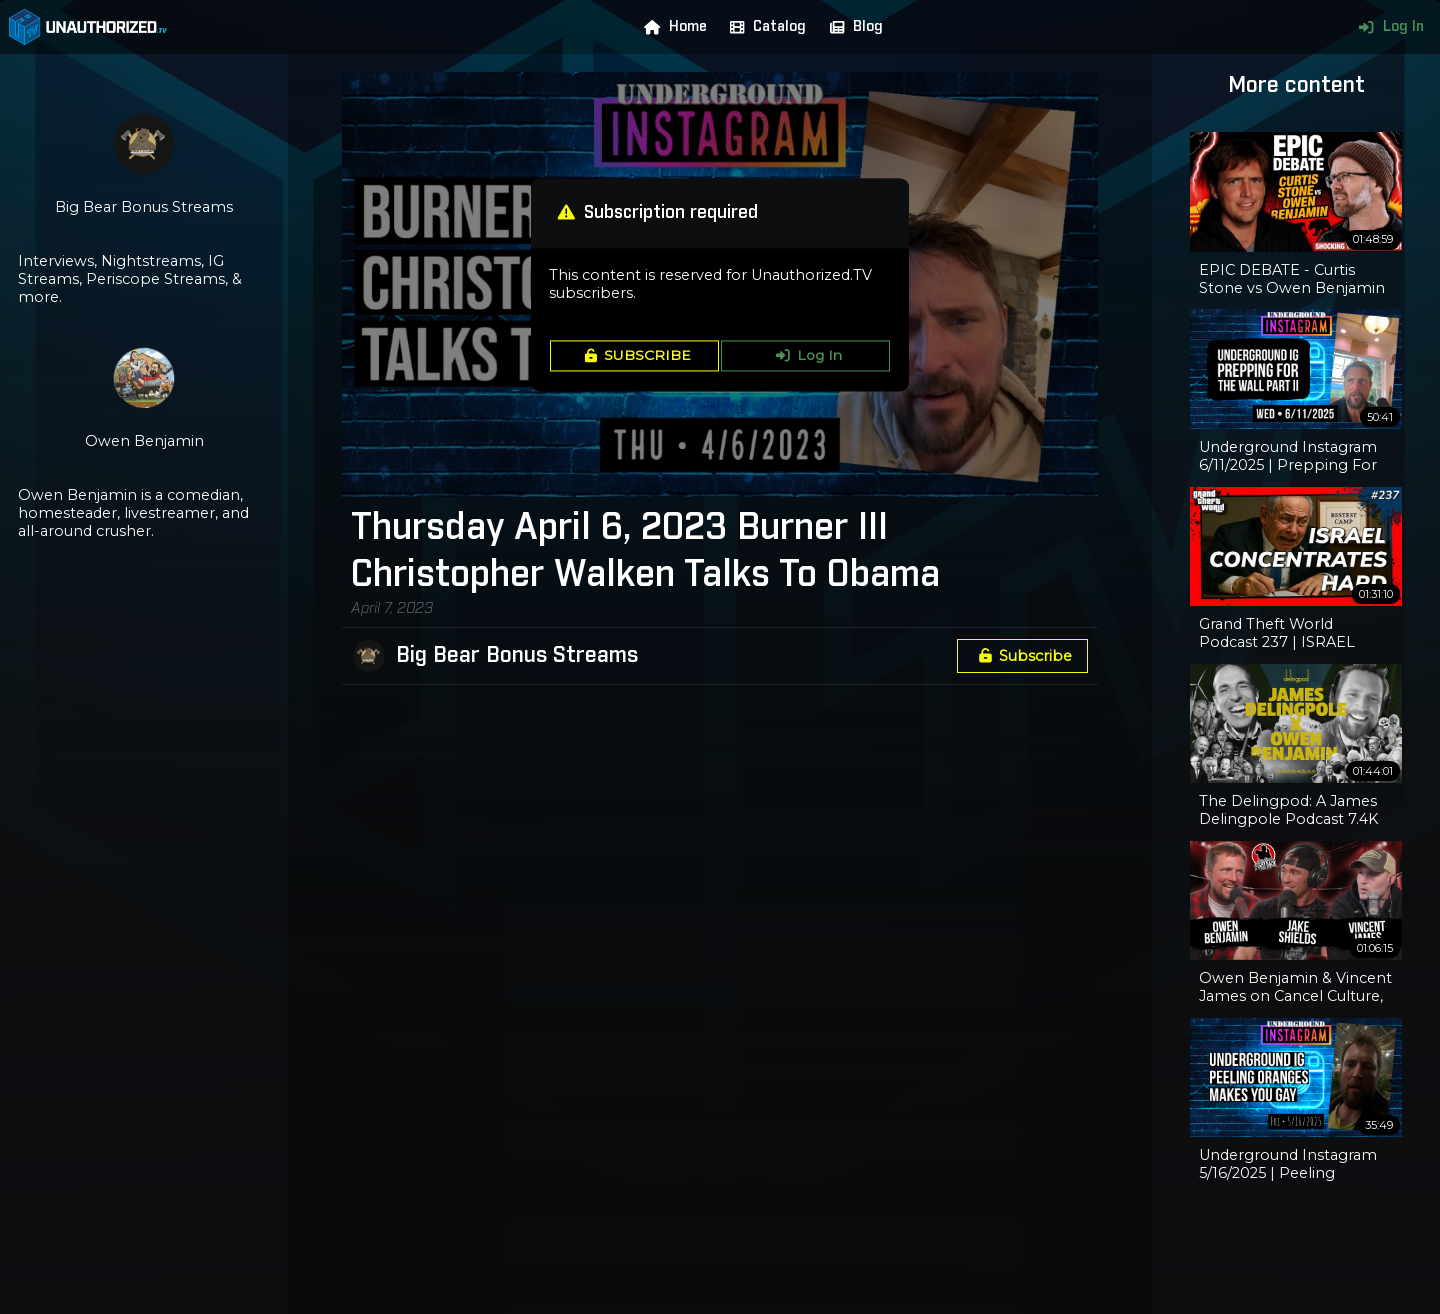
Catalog (763, 27)
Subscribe (1022, 656)
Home (671, 27)
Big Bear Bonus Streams (517, 656)
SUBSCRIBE (634, 356)
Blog (852, 27)
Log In (1386, 27)
